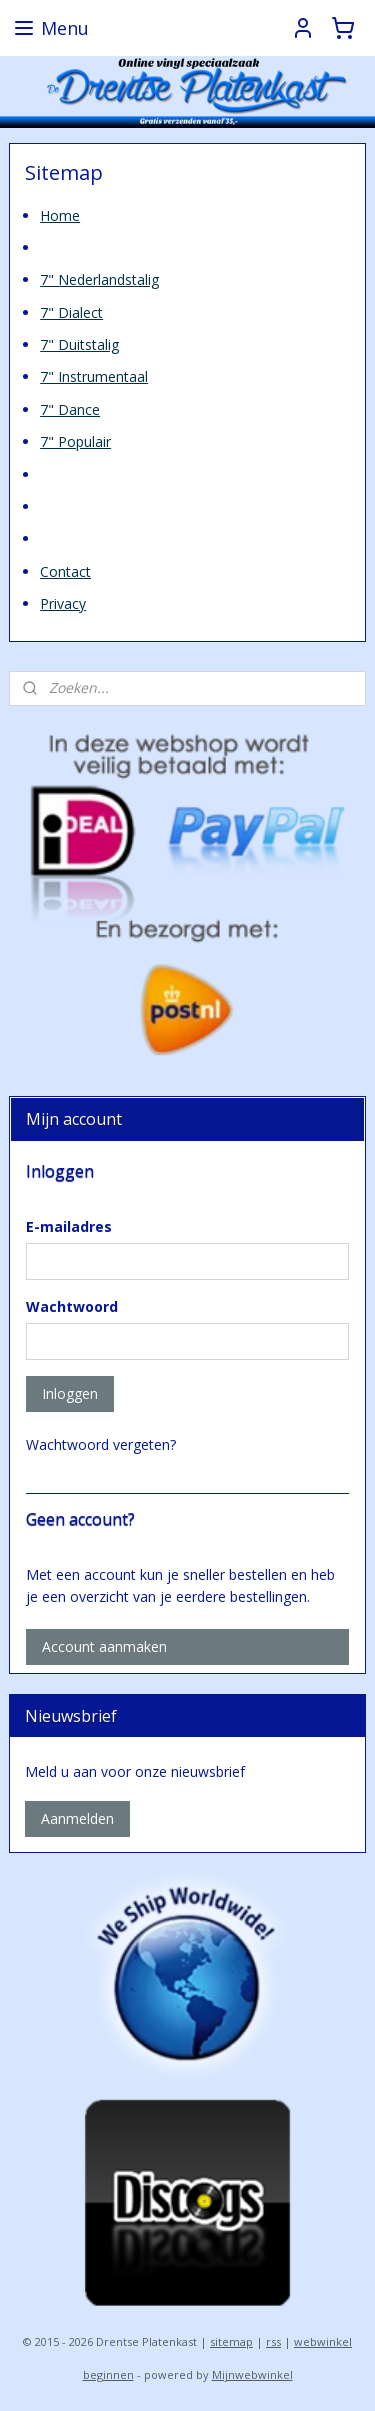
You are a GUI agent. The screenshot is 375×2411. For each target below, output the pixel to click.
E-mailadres (69, 1226)
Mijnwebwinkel (252, 2374)
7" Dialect (71, 311)
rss (273, 2341)
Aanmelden (77, 1818)
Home (60, 214)
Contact (65, 570)
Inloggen (70, 1393)
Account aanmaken (104, 1646)
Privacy (63, 603)
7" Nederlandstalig (99, 279)
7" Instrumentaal (94, 376)
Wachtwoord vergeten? (101, 1444)
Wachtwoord (72, 1306)
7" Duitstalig (79, 344)
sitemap (231, 2341)
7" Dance (70, 408)
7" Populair (75, 441)
